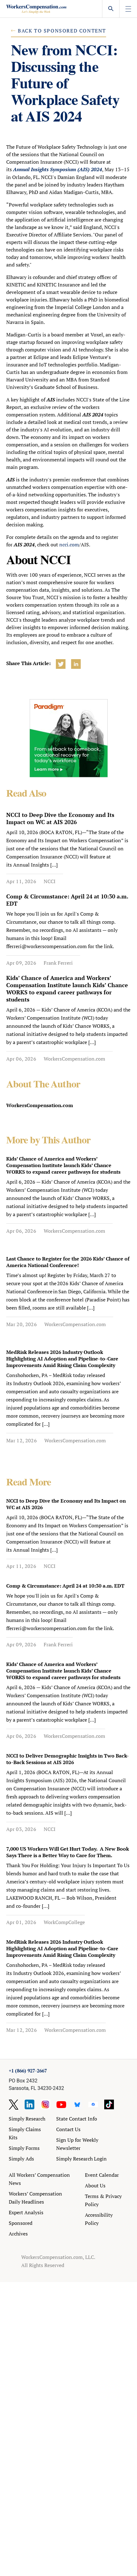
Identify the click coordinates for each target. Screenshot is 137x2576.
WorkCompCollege (64, 1922)
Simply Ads (21, 2158)
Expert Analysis (26, 2212)
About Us (95, 2185)
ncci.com (69, 544)
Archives (18, 2233)
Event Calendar (102, 2174)
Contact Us (68, 2129)
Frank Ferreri (58, 962)
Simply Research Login (81, 2158)
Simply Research (27, 2118)
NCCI (50, 881)
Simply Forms (24, 2148)
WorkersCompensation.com (74, 1058)
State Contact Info (76, 2118)
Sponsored (20, 2223)
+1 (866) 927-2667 (28, 2070)
